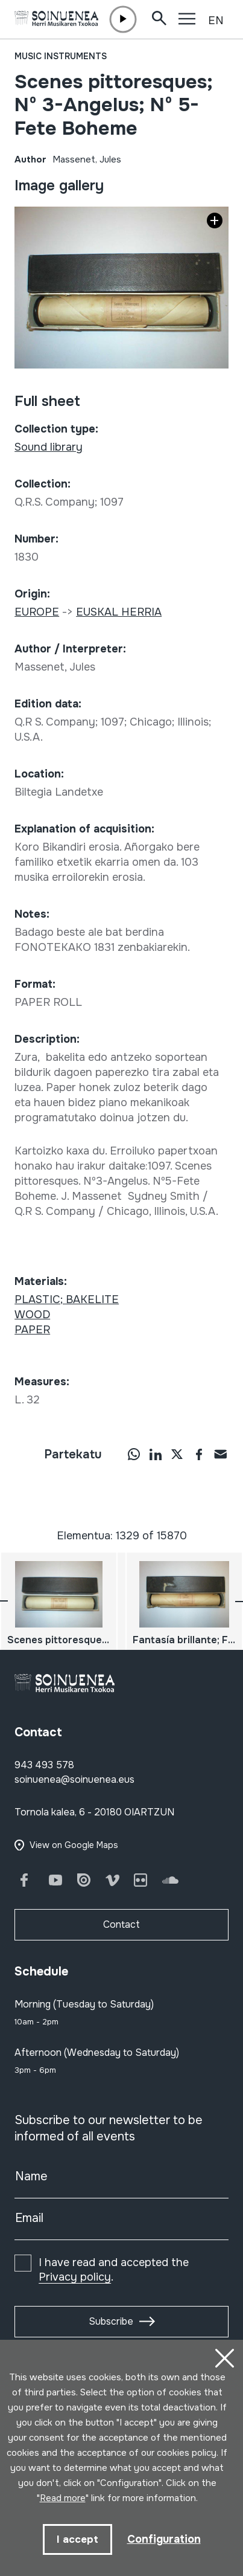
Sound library (48, 447)
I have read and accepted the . (114, 2270)
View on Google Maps (74, 1845)
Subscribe (111, 2321)
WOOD (32, 1314)
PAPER (32, 1329)
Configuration (164, 2539)
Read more (63, 2498)
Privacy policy (75, 2277)
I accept (77, 2539)
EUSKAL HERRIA (119, 612)
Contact (121, 1924)
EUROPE (36, 612)
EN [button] (216, 20)
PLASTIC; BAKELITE (66, 1299)
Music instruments (60, 56)
